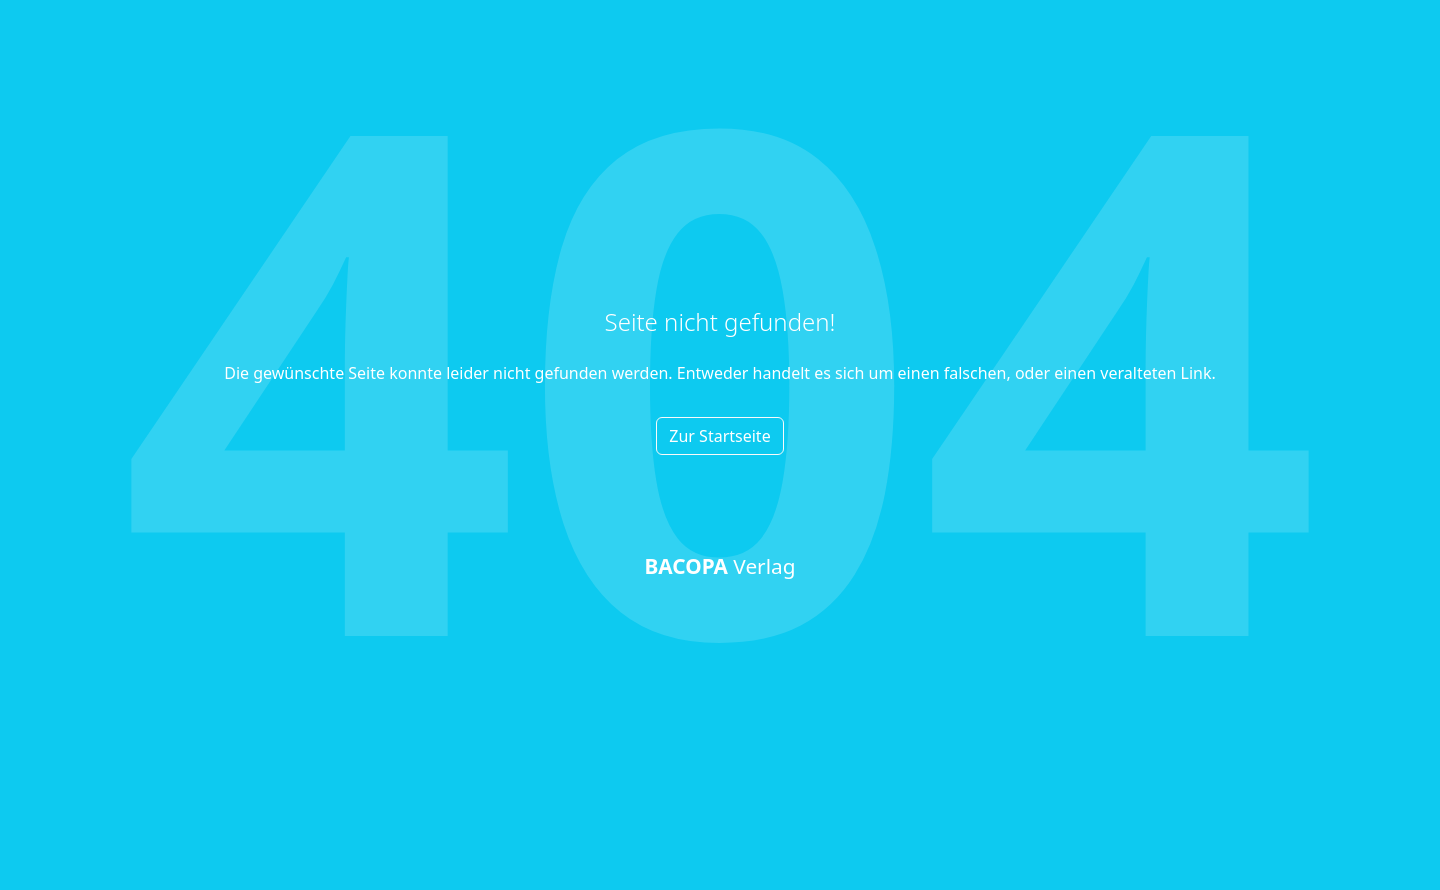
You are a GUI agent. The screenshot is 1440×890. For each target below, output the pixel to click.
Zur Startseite (719, 436)
